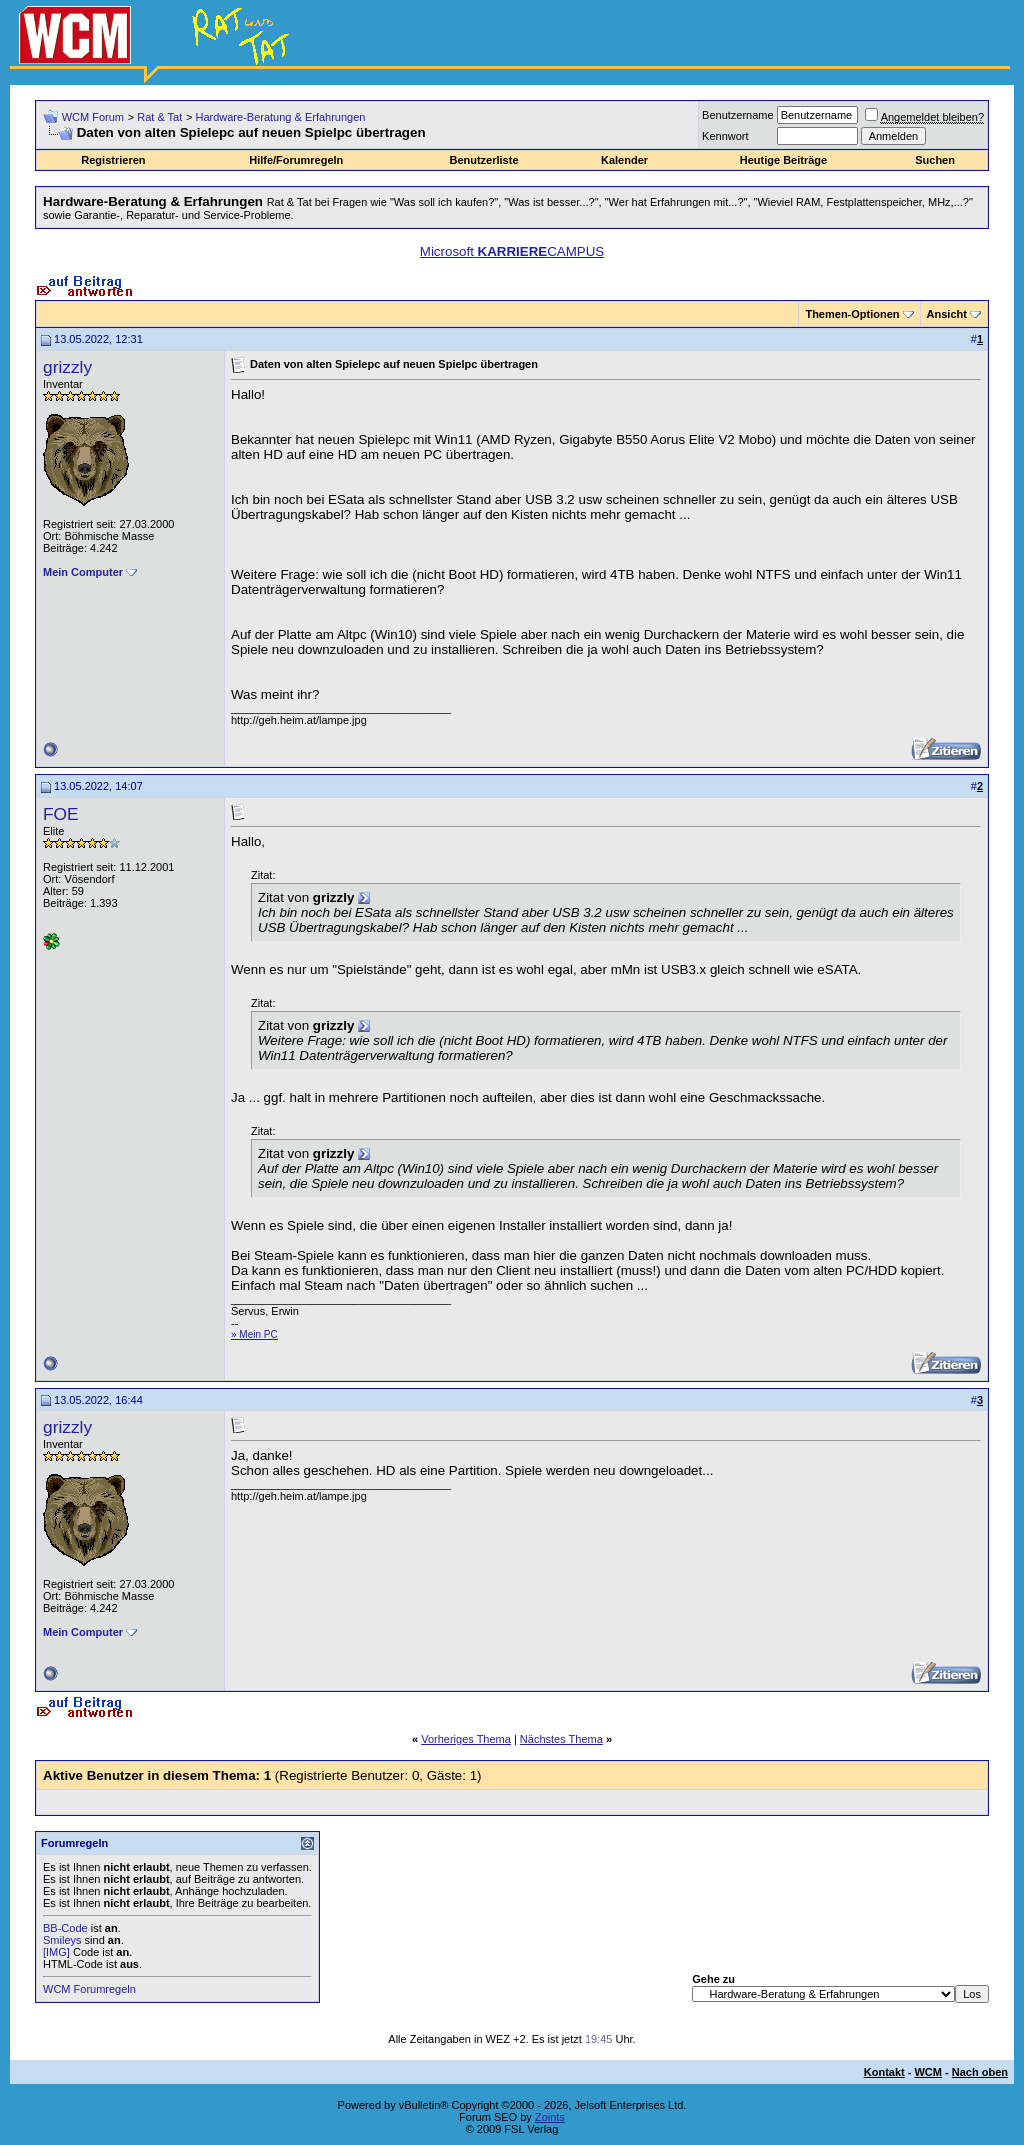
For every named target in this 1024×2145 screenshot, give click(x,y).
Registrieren (113, 160)
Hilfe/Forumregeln (296, 160)
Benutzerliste (483, 160)
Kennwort (725, 136)
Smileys (62, 1940)
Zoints (550, 2117)
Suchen (935, 160)
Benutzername (738, 115)
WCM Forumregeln (89, 1989)
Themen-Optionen (852, 314)
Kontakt (884, 2072)
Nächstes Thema (561, 1739)
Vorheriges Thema (466, 1739)
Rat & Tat (159, 117)
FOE (61, 814)
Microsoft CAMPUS (512, 251)
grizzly (67, 367)
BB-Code (65, 1928)
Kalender (624, 160)
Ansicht (947, 314)
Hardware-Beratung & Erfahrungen (280, 117)
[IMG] (56, 1952)
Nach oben (980, 2072)
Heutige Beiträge (783, 160)
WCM (928, 2072)
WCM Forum (93, 117)
